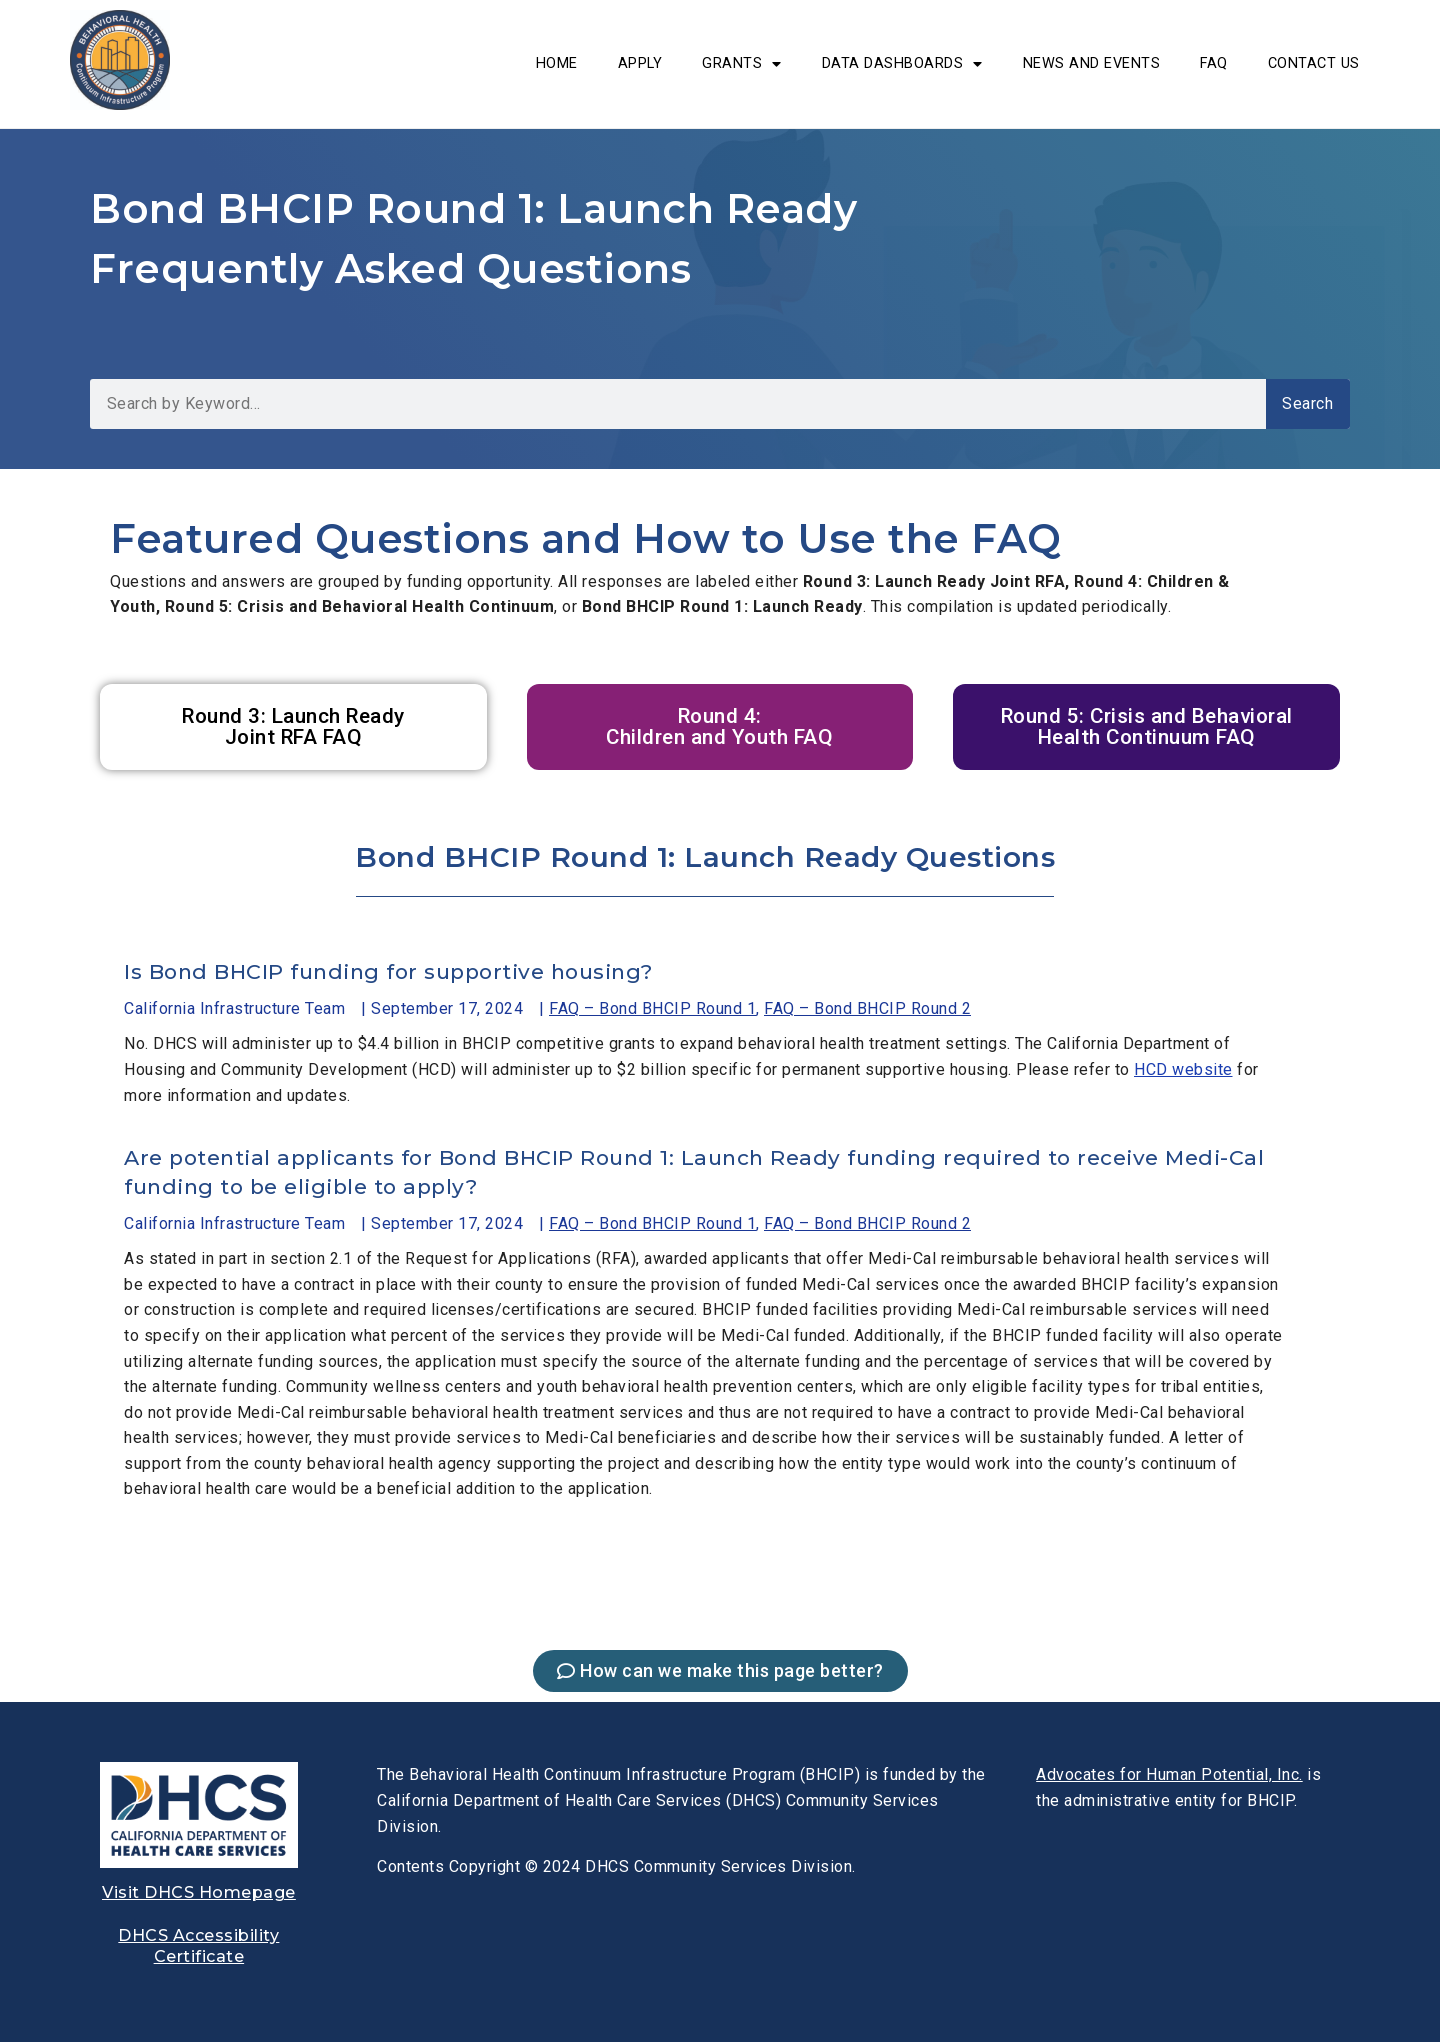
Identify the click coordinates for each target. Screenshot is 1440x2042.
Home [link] (557, 63)
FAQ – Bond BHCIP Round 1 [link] (652, 1008)
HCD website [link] (1183, 1069)
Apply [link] (640, 63)
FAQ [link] (1214, 63)
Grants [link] (742, 64)
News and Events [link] (1092, 63)
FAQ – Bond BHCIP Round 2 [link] (867, 1008)
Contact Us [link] (1314, 63)
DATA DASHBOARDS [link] (902, 64)
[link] (120, 104)
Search (1307, 403)
